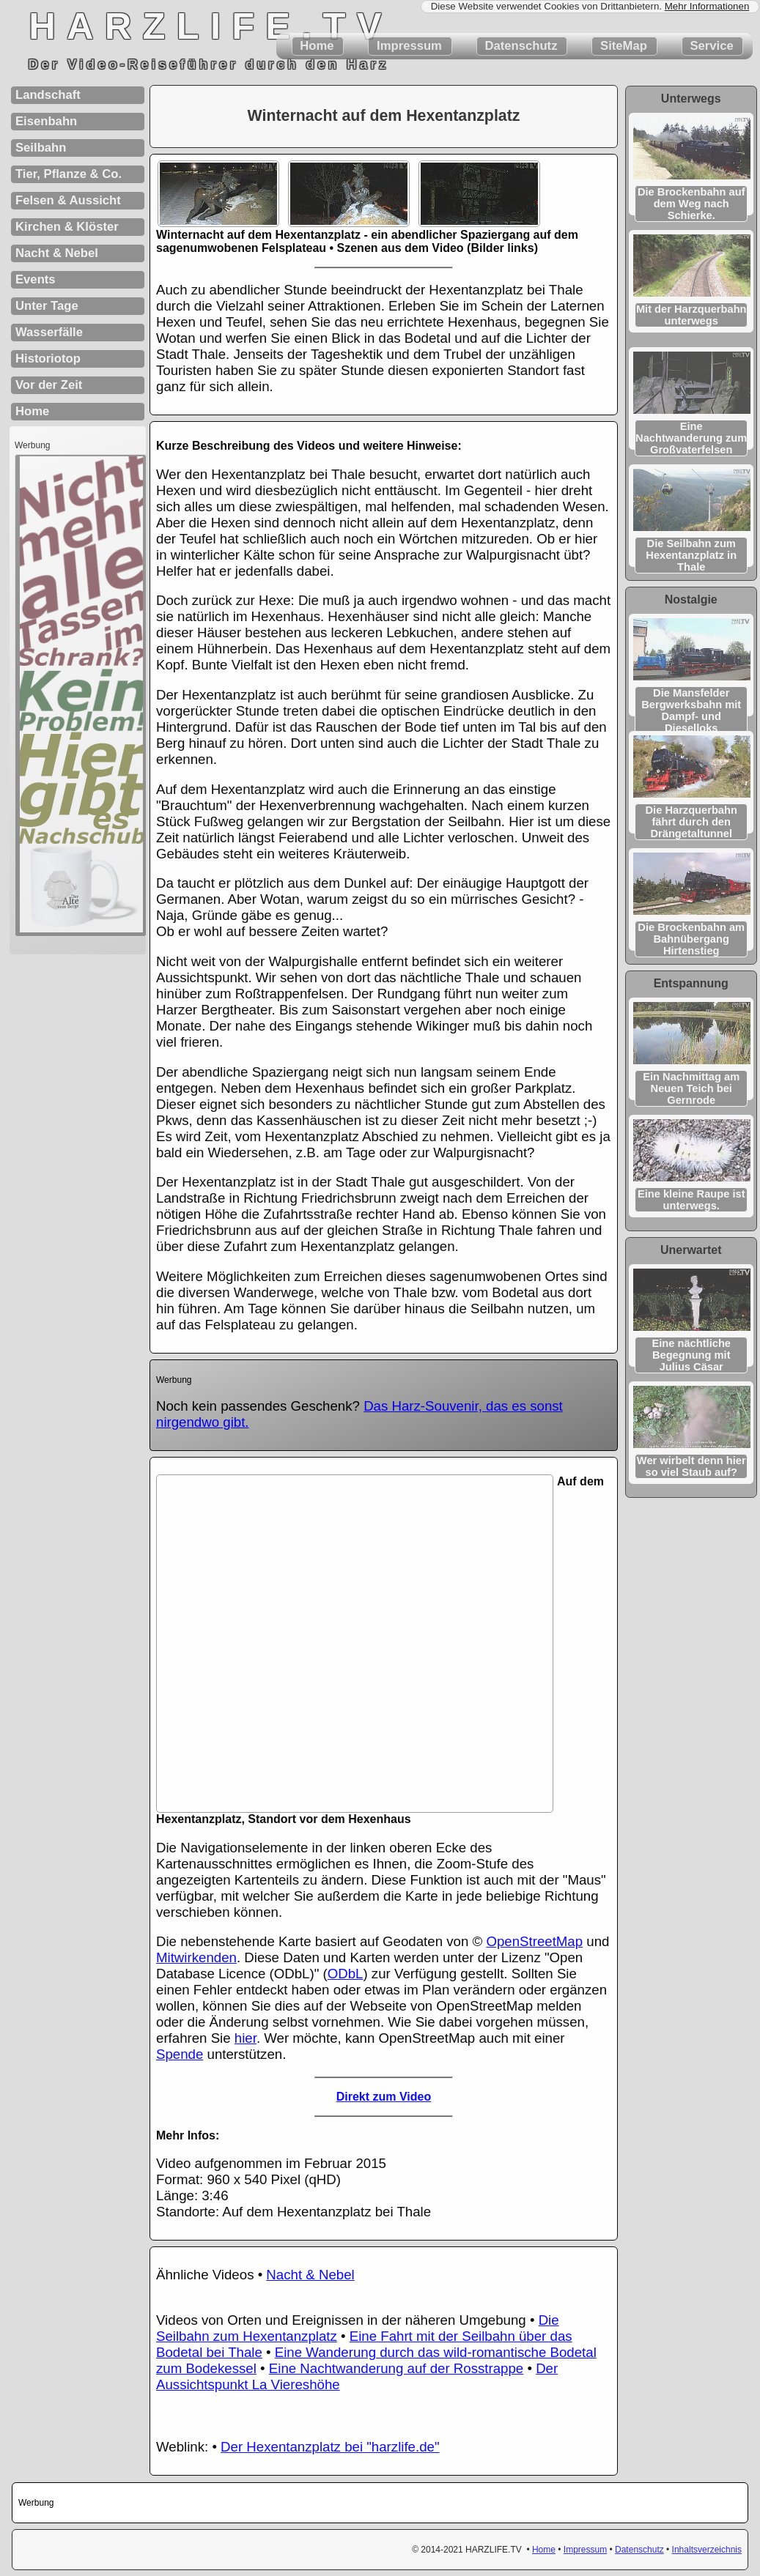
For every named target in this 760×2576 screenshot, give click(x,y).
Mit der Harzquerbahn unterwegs (691, 315)
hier (246, 2038)
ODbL (346, 1973)
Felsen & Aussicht (68, 200)
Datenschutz (521, 46)
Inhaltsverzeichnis (707, 2550)
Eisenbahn (46, 121)
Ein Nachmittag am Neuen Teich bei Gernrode (691, 1088)
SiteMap (623, 46)
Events (35, 279)
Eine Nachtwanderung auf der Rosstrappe (396, 2368)
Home (317, 46)
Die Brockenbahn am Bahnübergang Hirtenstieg (691, 939)
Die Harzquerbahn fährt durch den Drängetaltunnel (691, 821)
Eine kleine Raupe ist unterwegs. (691, 1199)
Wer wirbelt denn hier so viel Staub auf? (691, 1466)
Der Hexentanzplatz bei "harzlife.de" (330, 2446)
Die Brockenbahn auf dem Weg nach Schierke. (691, 203)
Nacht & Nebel (310, 2274)
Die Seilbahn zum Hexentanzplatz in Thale (691, 555)
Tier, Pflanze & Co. (68, 174)
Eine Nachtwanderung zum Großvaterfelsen (691, 438)
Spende (179, 2054)
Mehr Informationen (707, 6)
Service (712, 46)
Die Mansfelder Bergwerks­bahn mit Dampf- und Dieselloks (691, 710)
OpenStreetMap (534, 1941)
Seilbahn (40, 148)
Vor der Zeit (48, 385)
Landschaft (48, 95)
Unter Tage (46, 306)
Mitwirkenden (196, 1957)
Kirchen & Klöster (67, 227)
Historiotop (48, 358)
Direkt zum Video (384, 2096)
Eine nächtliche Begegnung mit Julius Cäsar (691, 1355)
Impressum (409, 46)
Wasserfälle (49, 332)
